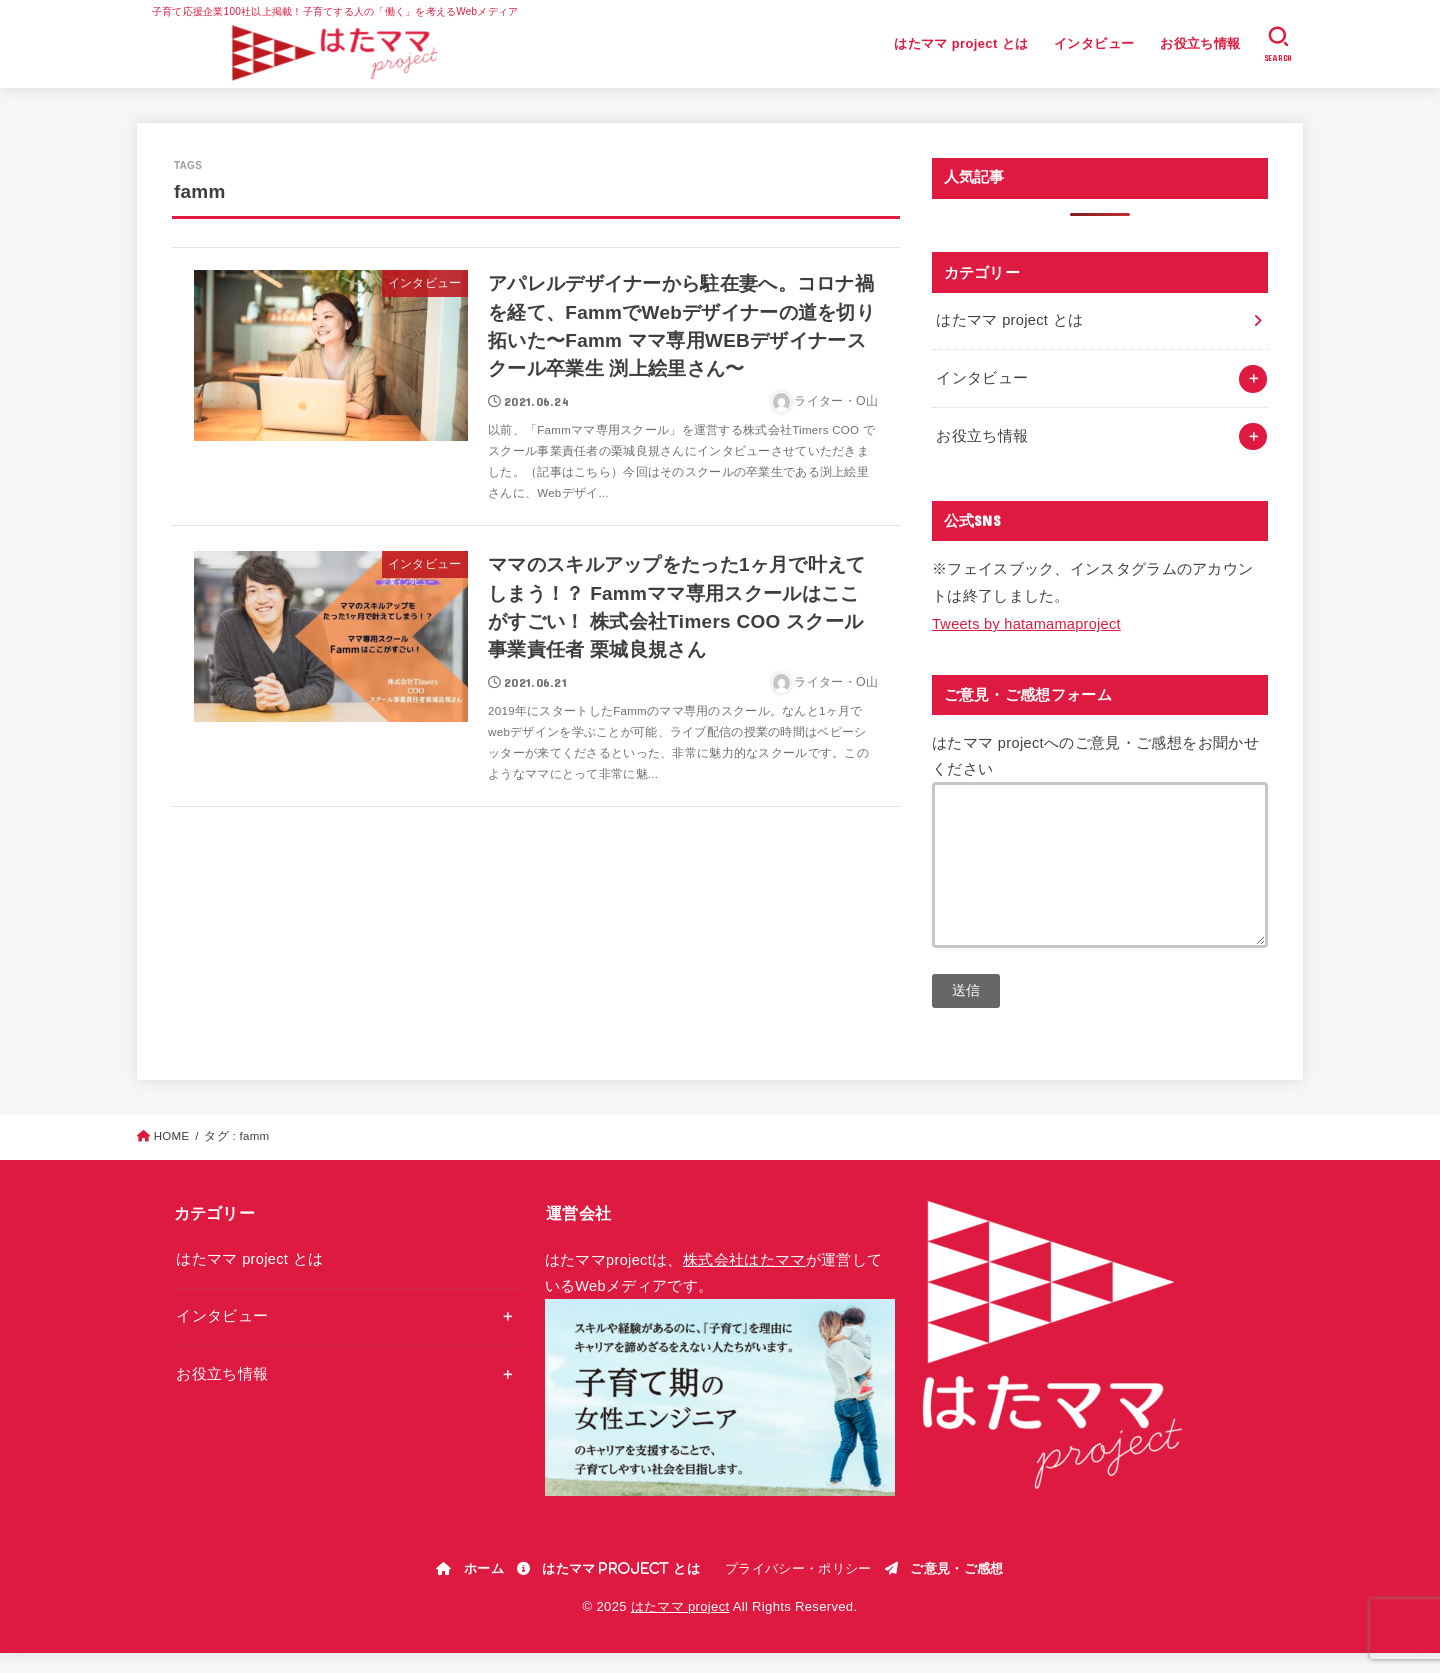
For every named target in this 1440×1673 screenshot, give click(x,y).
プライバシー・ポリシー (798, 1588)
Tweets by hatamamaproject (1026, 624)
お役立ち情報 (1200, 43)
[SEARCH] (1278, 44)
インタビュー (1094, 43)
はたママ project (680, 1626)
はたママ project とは (961, 43)
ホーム (484, 1588)
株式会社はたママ (744, 1280)
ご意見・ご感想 (956, 1588)
